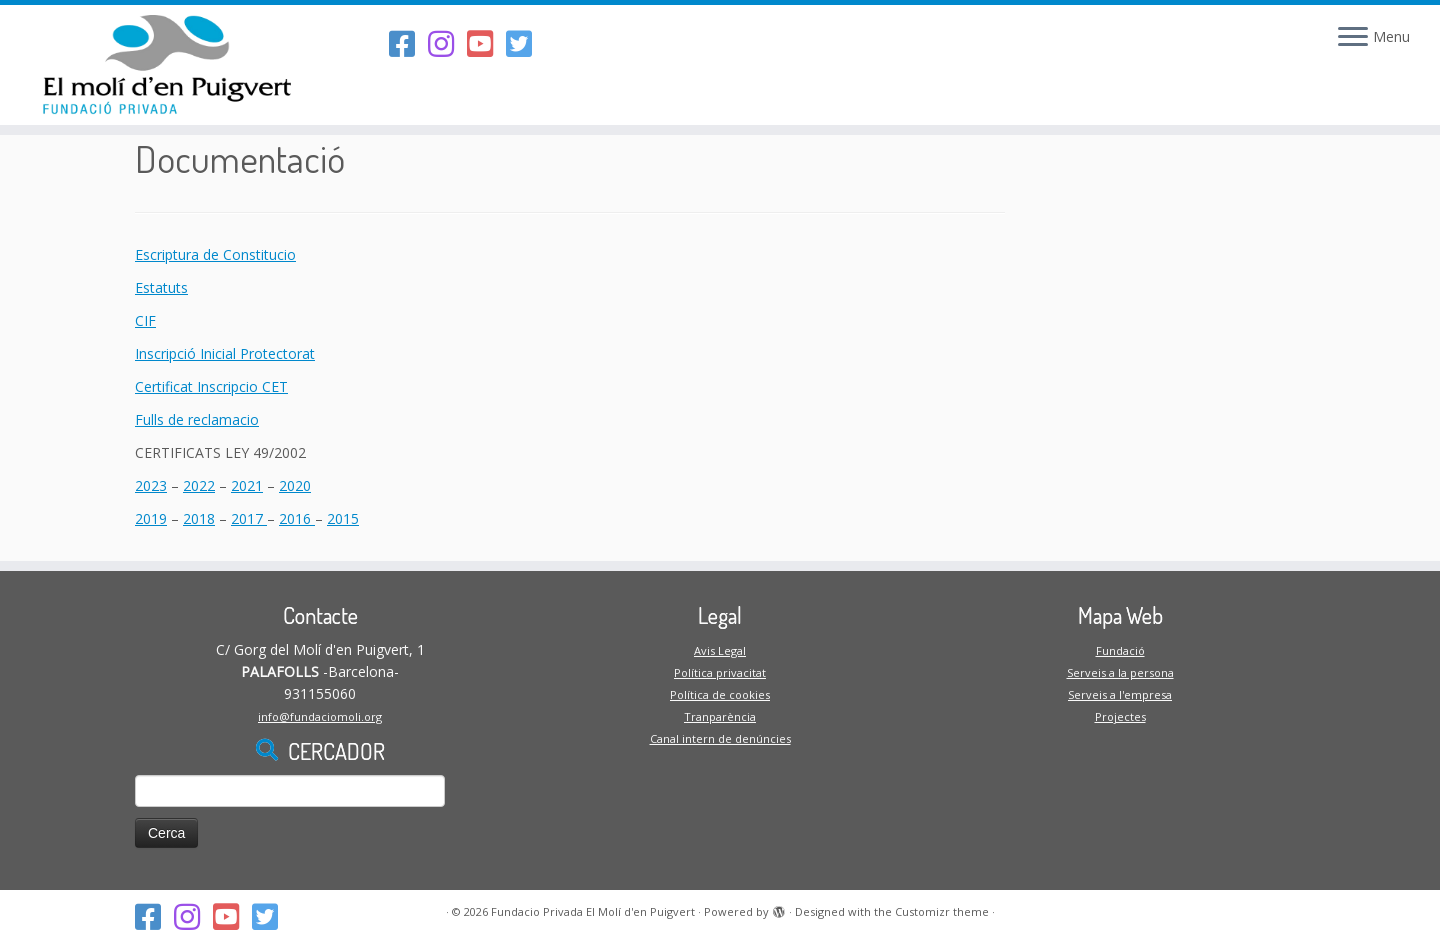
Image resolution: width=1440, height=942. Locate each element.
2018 (199, 518)
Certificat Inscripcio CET (211, 386)
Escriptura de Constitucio (215, 254)
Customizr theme (942, 911)
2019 (151, 518)
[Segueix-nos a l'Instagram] (447, 43)
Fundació (1120, 650)
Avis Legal (720, 650)
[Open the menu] (1353, 38)
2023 (151, 485)
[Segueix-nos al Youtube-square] (486, 43)
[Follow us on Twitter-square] (525, 43)
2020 (295, 485)
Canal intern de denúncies (720, 738)
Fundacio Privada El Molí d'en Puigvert (593, 911)
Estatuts (161, 287)
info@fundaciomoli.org (320, 716)
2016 (297, 518)
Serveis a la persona (1120, 672)
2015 (343, 518)
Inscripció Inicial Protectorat (225, 353)
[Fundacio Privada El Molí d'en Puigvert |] (166, 65)
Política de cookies (720, 694)
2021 (247, 485)
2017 (249, 518)
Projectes (1120, 716)
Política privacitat (720, 672)
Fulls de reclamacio (197, 419)
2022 (199, 485)
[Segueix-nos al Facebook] (408, 43)
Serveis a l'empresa (1120, 694)
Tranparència (720, 716)
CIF (145, 320)
